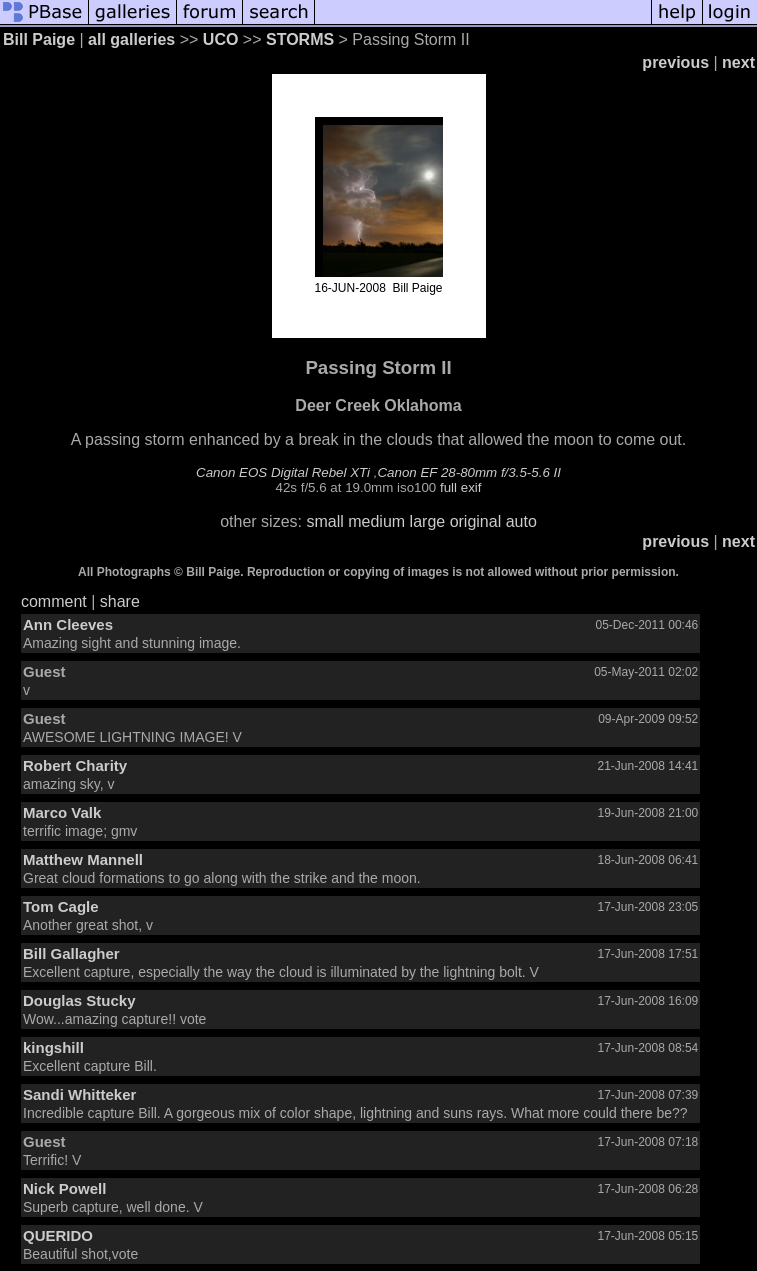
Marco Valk (62, 812)
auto (521, 521)
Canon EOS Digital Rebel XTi (283, 472)
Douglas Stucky (79, 1000)
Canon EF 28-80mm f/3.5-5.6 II (468, 472)
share (120, 601)
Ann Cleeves (68, 624)
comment (54, 601)
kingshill (53, 1047)
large (428, 521)
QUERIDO (58, 1235)
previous (675, 62)
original (476, 521)
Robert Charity (75, 765)
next (738, 62)
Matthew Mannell (83, 859)
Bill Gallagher (71, 953)
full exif (460, 487)
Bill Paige (39, 39)
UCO (221, 39)
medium (376, 521)
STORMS (300, 39)
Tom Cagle (61, 906)
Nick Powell (64, 1188)
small (324, 521)
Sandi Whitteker (79, 1094)
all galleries (131, 39)
